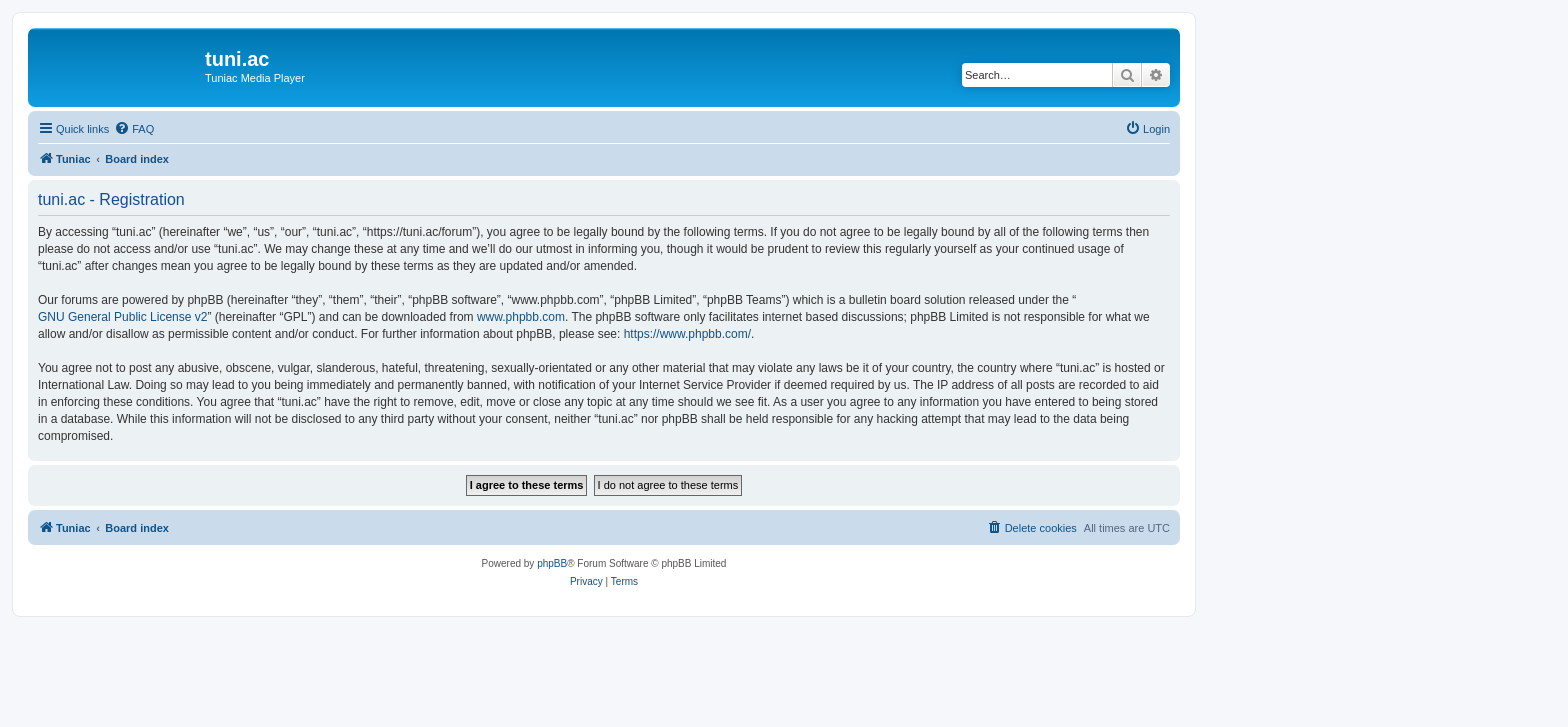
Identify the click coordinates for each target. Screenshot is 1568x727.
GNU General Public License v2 (122, 317)
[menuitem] (134, 129)
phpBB (552, 563)
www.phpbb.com (521, 317)
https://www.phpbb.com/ (687, 334)
